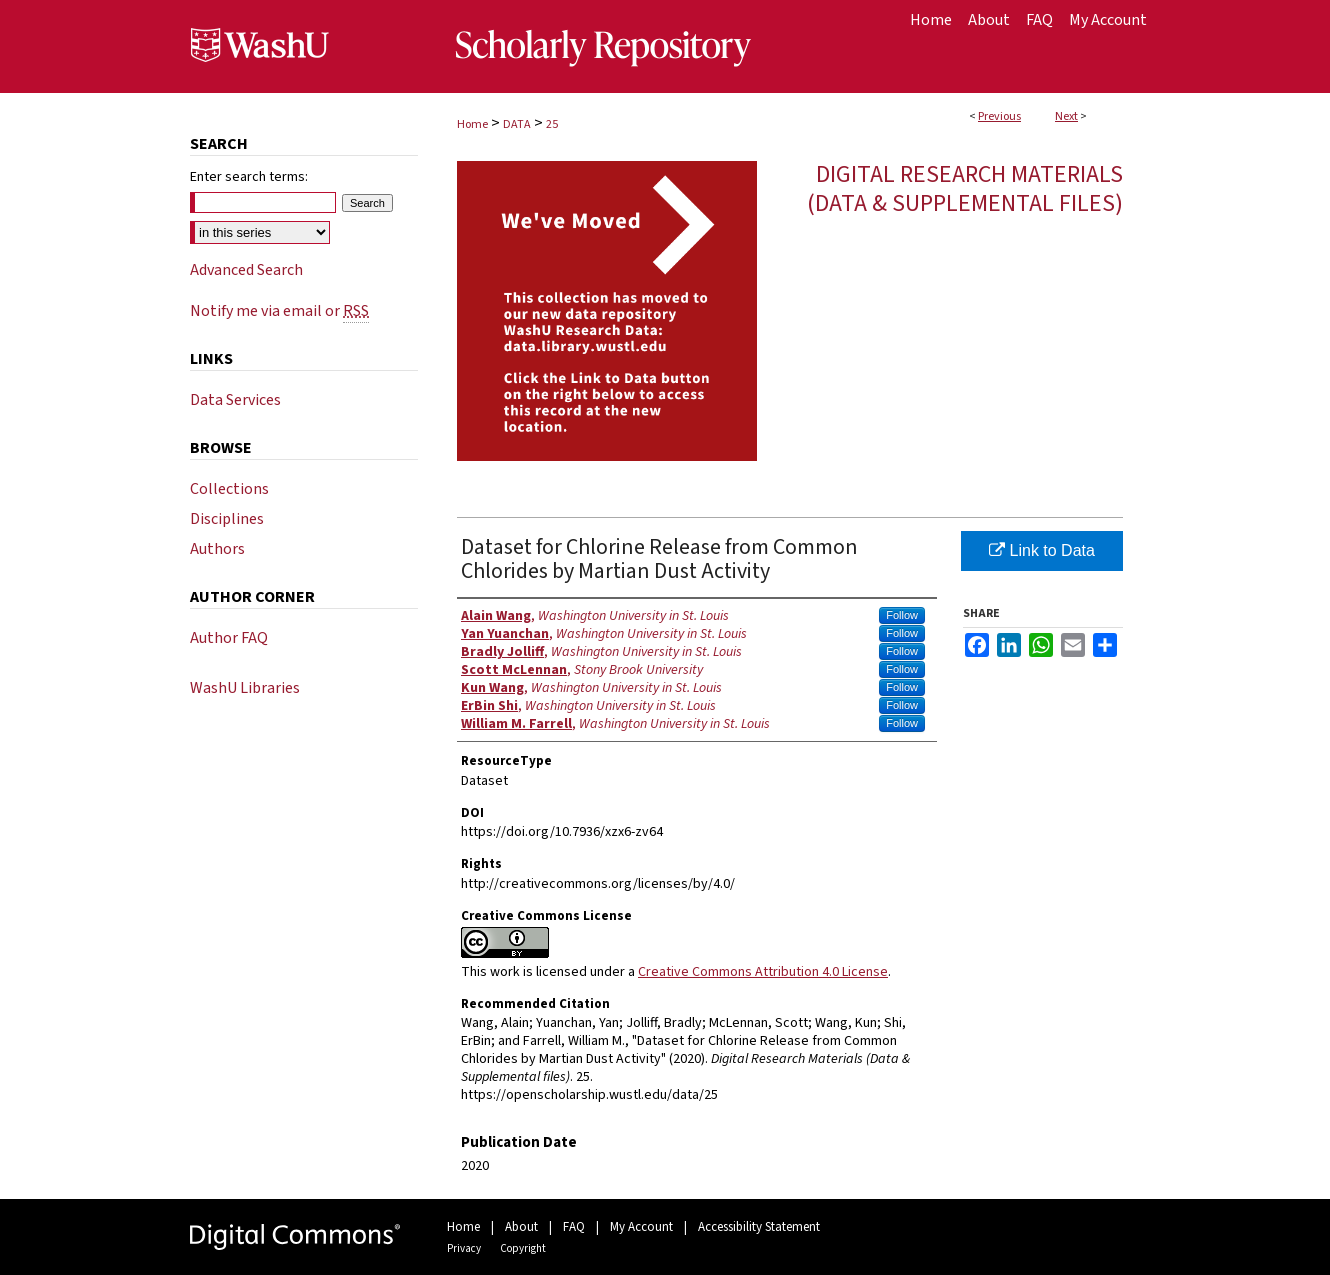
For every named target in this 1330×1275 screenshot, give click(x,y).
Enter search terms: (249, 177)
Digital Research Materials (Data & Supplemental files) (965, 189)
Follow (902, 615)
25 (552, 124)
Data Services (235, 400)
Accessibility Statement (759, 1227)
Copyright (523, 1248)
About (521, 1227)
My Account (641, 1227)
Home (472, 124)
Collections (229, 489)
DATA (517, 124)
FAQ (574, 1227)
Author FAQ (229, 638)
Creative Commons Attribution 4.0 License (763, 972)
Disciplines (227, 519)
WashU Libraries (245, 688)
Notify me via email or (279, 311)
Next (1066, 116)
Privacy (464, 1248)
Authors (217, 549)
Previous (999, 116)
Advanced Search (246, 270)
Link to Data (1042, 550)
